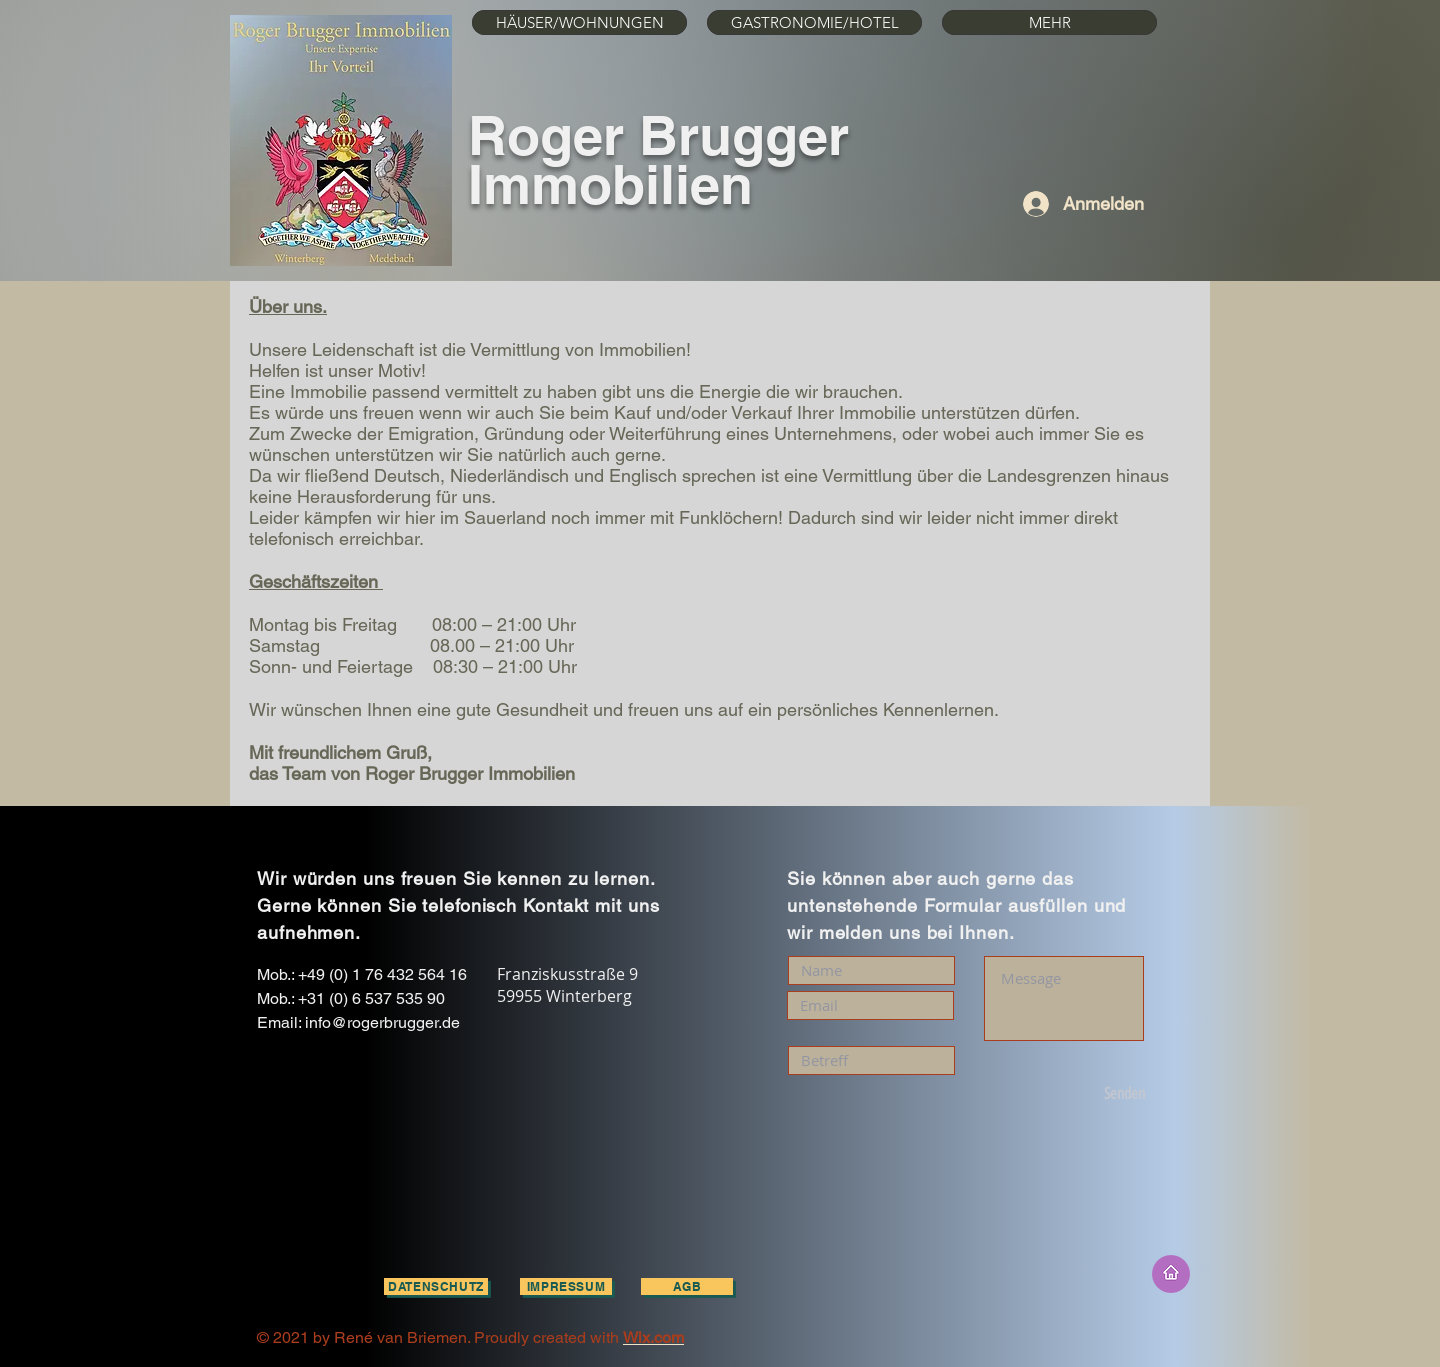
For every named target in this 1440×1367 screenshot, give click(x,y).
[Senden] (1089, 1094)
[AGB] (687, 1286)
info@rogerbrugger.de (382, 1022)
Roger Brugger (658, 135)
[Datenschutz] (436, 1286)
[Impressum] (566, 1286)
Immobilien (610, 184)
